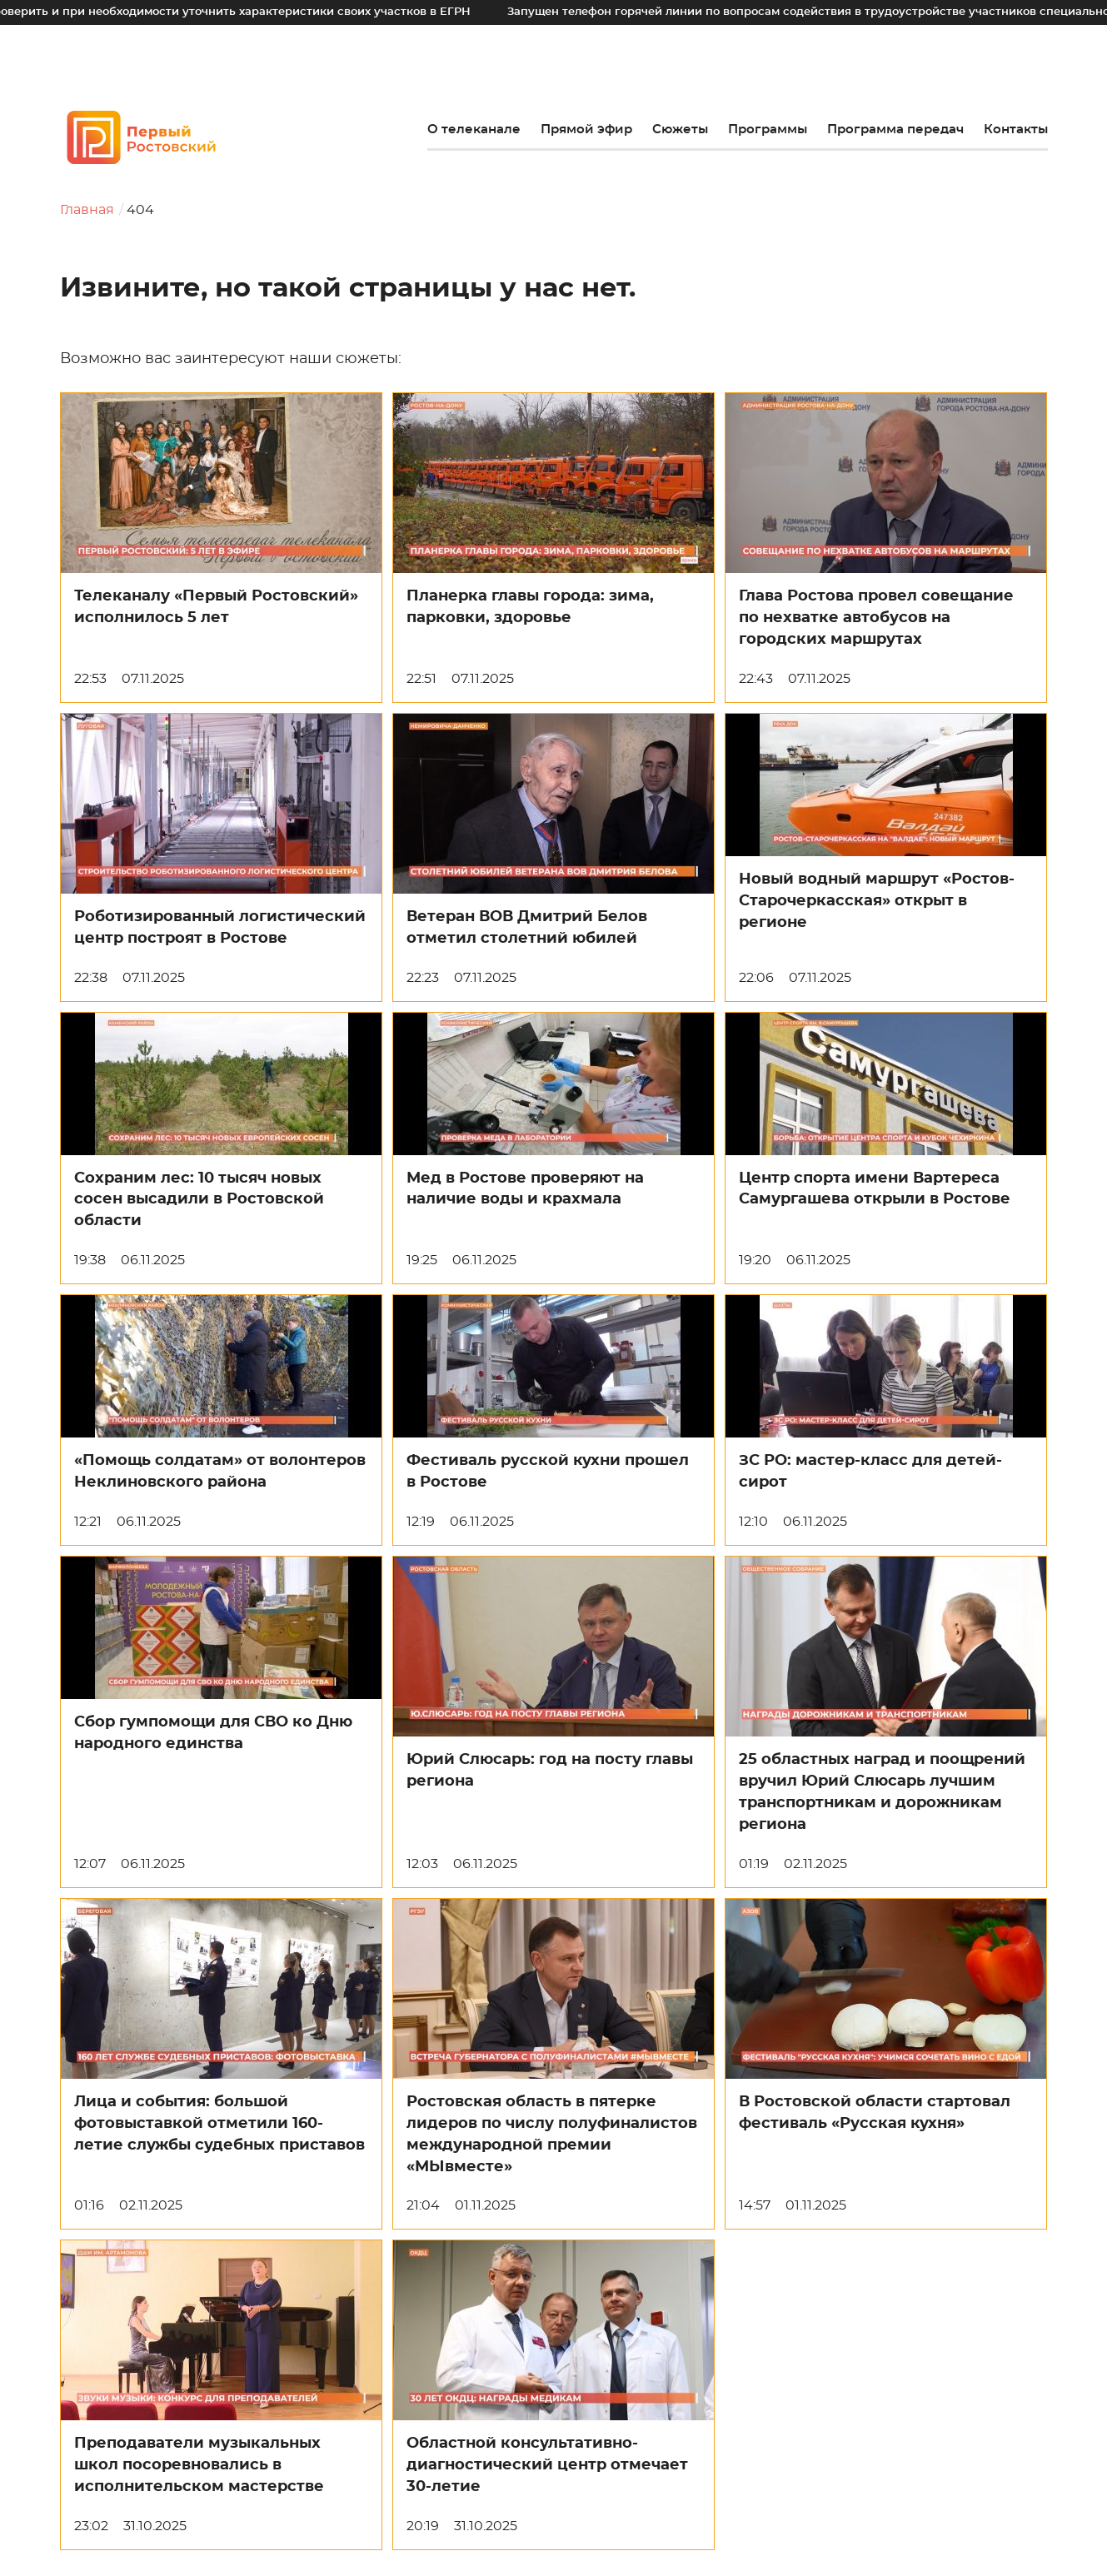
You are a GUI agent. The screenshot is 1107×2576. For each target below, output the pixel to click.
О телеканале (474, 129)
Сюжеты (680, 129)
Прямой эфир (586, 129)
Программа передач (895, 129)
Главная (87, 210)
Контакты (1016, 129)
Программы (767, 129)
